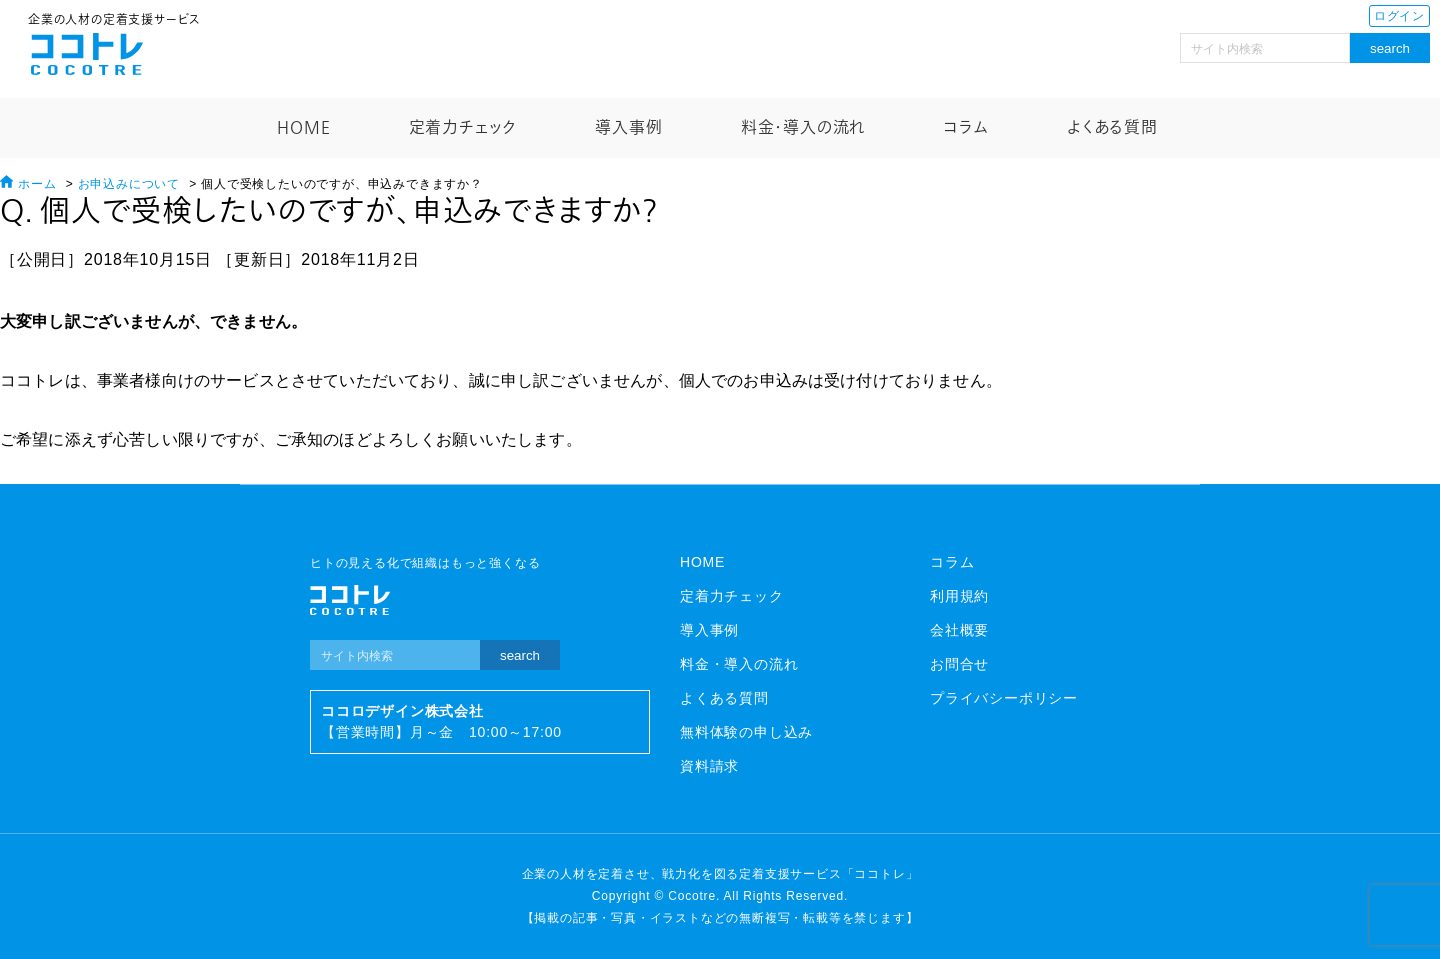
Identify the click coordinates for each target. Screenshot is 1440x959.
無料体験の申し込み (746, 732)
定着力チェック (463, 128)
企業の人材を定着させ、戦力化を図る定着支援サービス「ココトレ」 (720, 874)
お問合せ (959, 664)
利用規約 (959, 596)
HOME (303, 128)
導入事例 (628, 128)
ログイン (1399, 16)
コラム (965, 128)
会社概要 (959, 630)
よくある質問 (1112, 128)
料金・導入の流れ (803, 128)
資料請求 (709, 766)
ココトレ (87, 54)
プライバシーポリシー (1004, 698)
